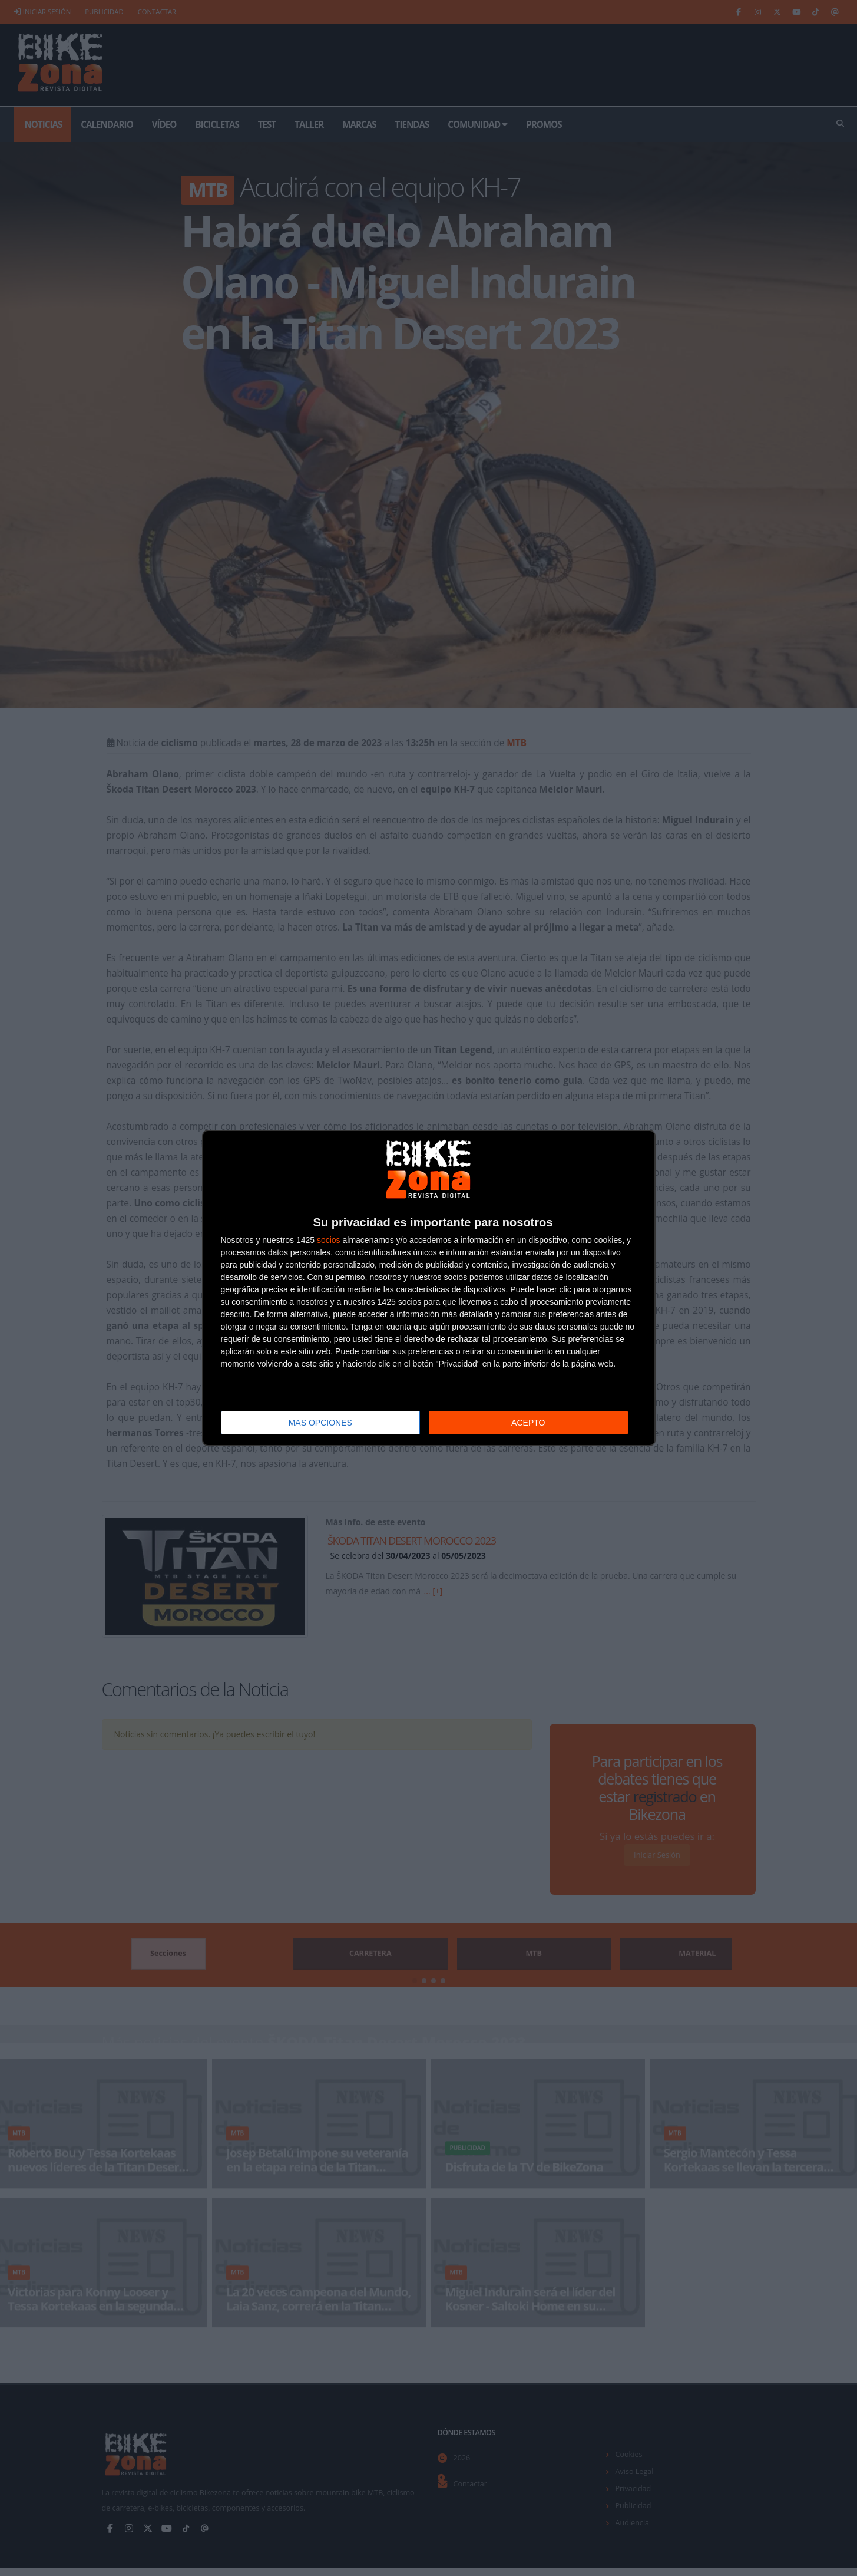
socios (328, 1240)
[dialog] (429, 1288)
